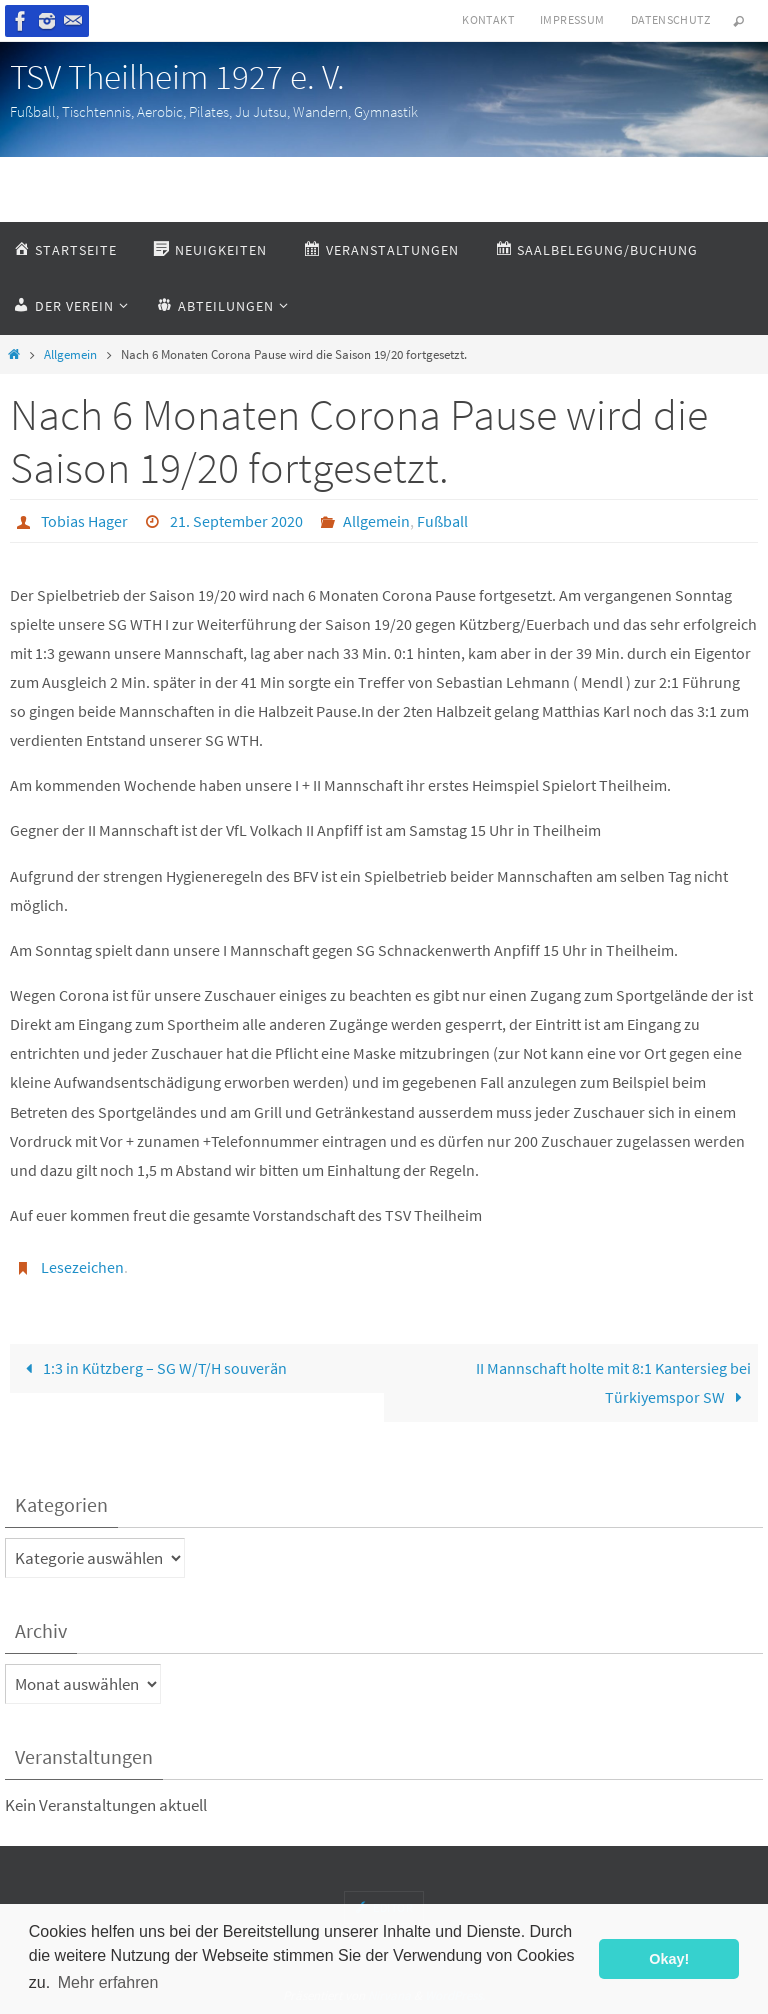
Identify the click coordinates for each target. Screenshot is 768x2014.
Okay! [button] (669, 1959)
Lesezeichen (82, 1267)
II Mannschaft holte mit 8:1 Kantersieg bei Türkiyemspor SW (613, 1382)
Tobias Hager (84, 521)
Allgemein (70, 354)
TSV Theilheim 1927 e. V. (177, 77)
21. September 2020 (236, 521)
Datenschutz (670, 19)
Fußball (442, 521)
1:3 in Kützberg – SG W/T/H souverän (152, 1368)
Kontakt (488, 19)
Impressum (572, 19)
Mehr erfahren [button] (108, 1982)
